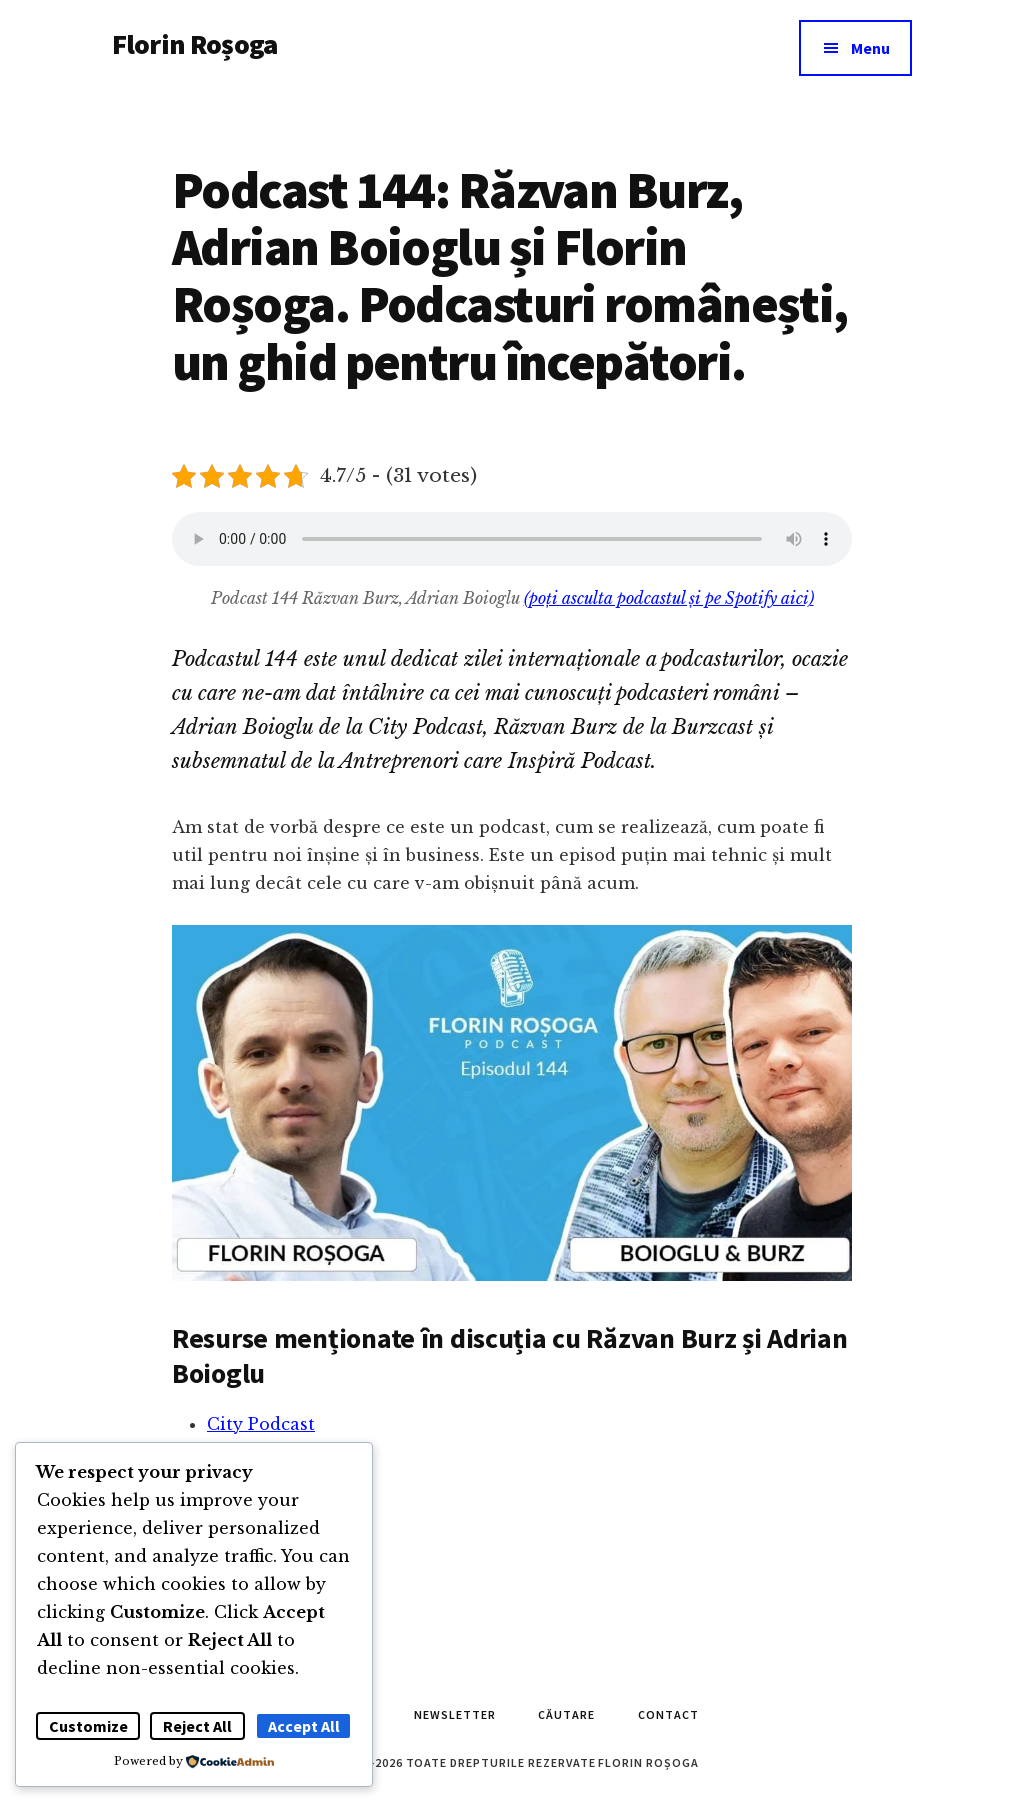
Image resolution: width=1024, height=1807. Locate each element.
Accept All (304, 1726)
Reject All (197, 1726)
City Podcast (261, 1424)
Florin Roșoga (194, 44)
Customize (88, 1726)
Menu (870, 48)
